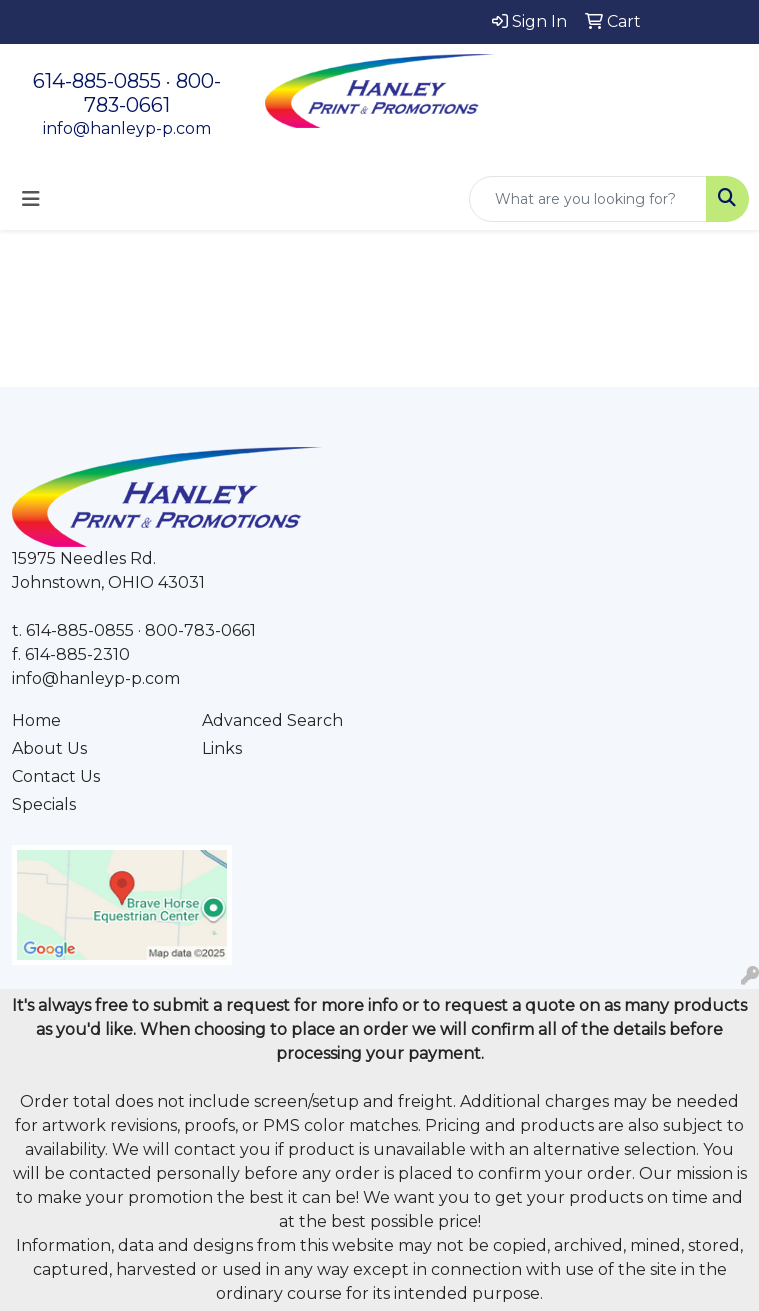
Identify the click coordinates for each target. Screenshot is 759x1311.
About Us (49, 748)
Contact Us (56, 776)
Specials (44, 804)
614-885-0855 (97, 81)
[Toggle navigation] (31, 199)
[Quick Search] (588, 199)
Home (36, 720)
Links (222, 748)
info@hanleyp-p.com (127, 128)
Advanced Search (272, 720)
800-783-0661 (152, 93)
